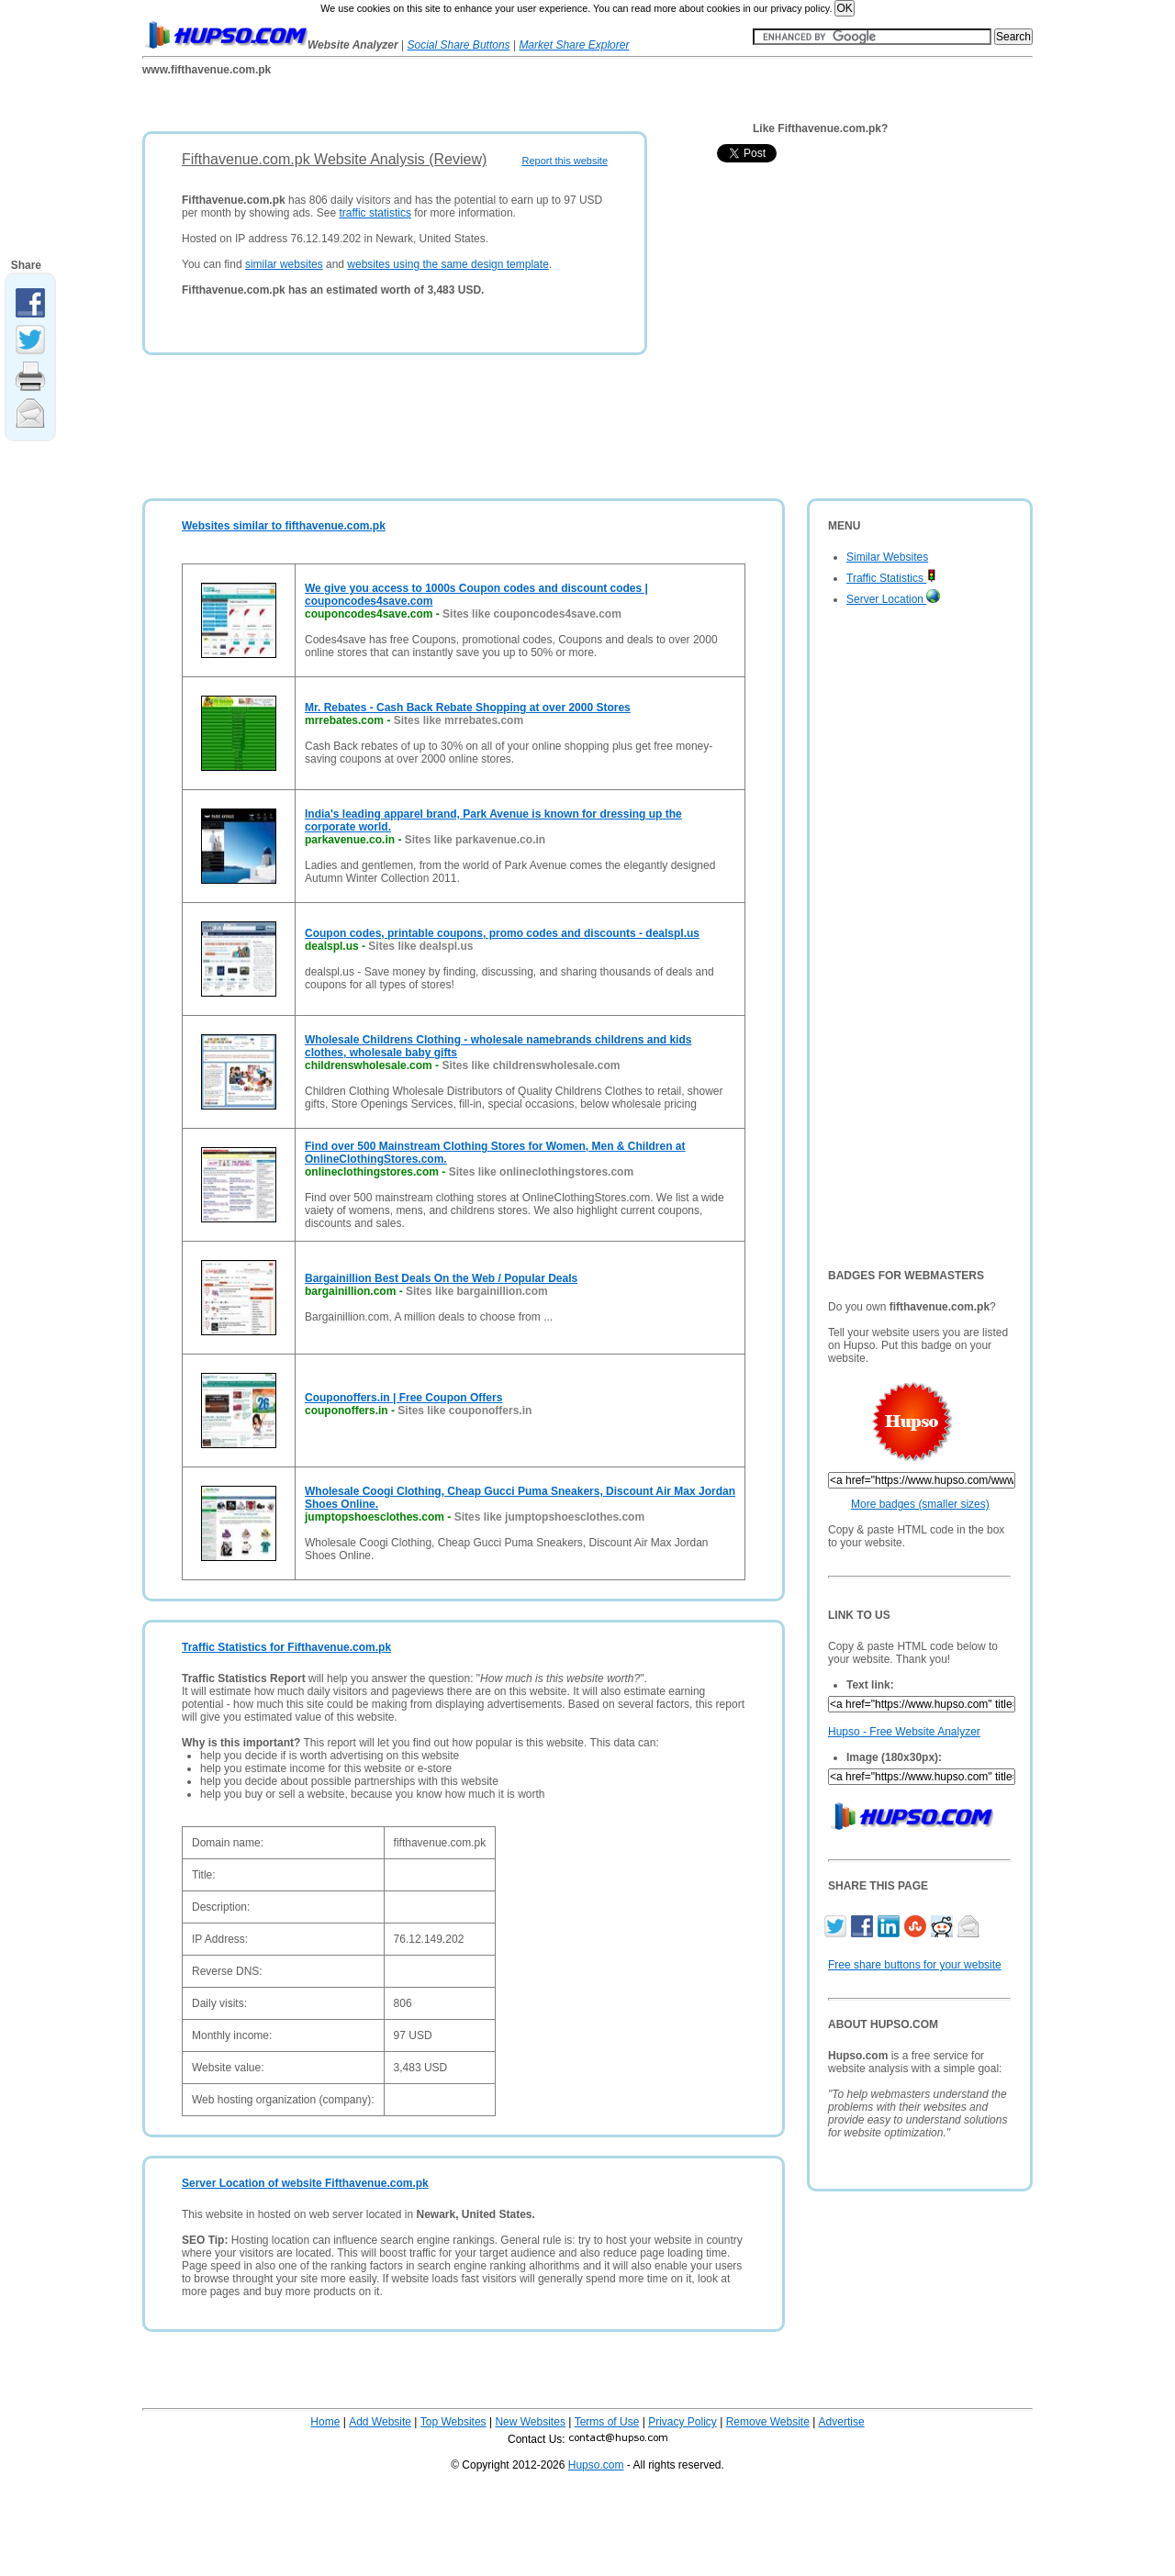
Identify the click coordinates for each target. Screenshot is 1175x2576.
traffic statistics (374, 212)
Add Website (380, 2421)
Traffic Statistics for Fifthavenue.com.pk (286, 1647)
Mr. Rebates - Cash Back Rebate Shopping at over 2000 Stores (468, 707)
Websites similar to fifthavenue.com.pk (284, 525)
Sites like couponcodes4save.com (531, 614)
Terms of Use (607, 2421)
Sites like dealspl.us (420, 946)
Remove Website (768, 2421)
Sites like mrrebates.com (458, 720)
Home (325, 2421)
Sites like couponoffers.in (464, 1410)
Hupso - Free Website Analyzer (904, 1731)
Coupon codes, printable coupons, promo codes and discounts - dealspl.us (502, 933)
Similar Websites (887, 557)
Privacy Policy (682, 2421)
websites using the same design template (447, 264)
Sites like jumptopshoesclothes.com (549, 1517)
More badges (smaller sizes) (920, 1504)
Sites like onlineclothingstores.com (541, 1171)
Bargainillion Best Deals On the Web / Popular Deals (441, 1278)
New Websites (530, 2421)
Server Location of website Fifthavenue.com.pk (305, 2183)
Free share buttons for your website (915, 1964)
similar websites (284, 264)
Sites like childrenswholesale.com (531, 1065)
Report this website (564, 160)
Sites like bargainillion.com (477, 1291)
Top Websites (453, 2421)
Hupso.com (596, 2465)
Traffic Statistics (891, 578)
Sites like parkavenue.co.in (475, 839)
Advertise (842, 2421)
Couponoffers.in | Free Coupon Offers (403, 1397)
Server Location (893, 599)
